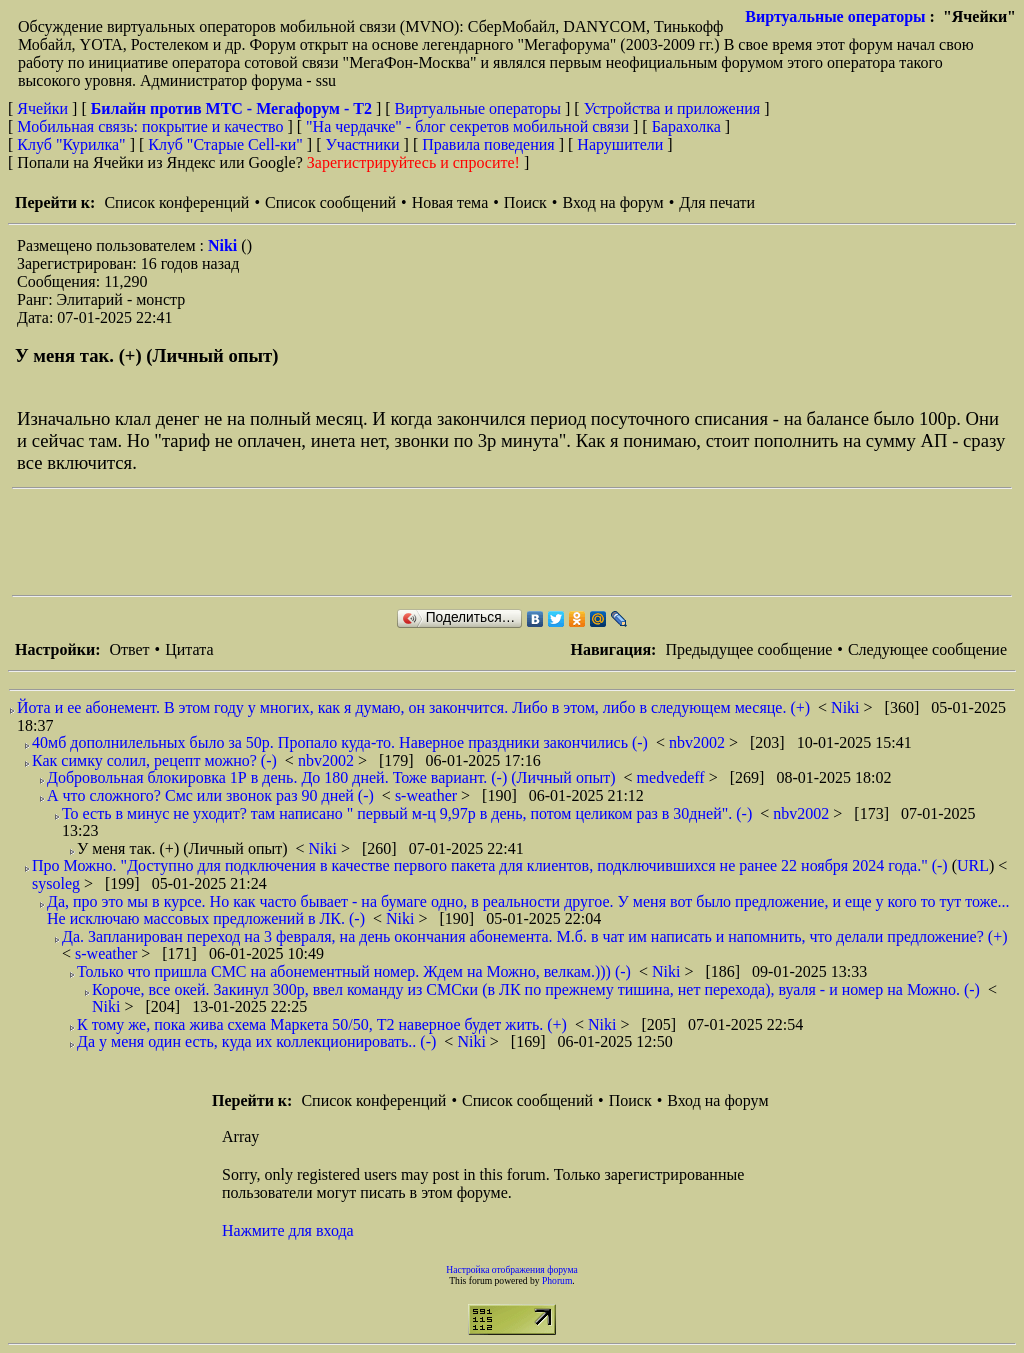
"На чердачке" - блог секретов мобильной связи (467, 126)
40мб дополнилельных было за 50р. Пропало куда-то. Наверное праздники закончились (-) (340, 742)
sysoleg (58, 883)
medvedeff (673, 777)
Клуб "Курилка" (71, 144)
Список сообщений (330, 202)
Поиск (525, 202)
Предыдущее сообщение (748, 649)
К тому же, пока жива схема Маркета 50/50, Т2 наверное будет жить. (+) (322, 1024)
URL (973, 865)
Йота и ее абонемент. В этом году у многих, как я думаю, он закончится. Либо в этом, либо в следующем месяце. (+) (413, 707)
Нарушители (620, 144)
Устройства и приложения (672, 108)
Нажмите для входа (288, 1230)
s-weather (428, 795)
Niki (224, 245)
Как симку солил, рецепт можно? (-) (154, 760)
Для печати (717, 202)
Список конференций (176, 202)
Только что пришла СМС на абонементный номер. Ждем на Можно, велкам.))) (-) (354, 971)
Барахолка (686, 126)
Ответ (129, 649)
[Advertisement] (376, 542)
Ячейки (44, 108)
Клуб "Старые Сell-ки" (225, 144)
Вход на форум (612, 202)
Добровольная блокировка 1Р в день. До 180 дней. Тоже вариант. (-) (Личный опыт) (331, 777)
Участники (363, 144)
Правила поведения (488, 144)
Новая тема (450, 202)
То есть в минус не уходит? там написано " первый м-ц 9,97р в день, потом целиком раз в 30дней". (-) (407, 813)
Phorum (557, 1280)
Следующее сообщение (927, 649)
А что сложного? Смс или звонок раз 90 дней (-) (210, 795)
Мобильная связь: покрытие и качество (150, 126)
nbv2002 (699, 742)
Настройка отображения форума (512, 1269)
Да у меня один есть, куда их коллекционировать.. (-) (256, 1041)
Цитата (189, 649)
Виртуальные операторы (835, 16)
